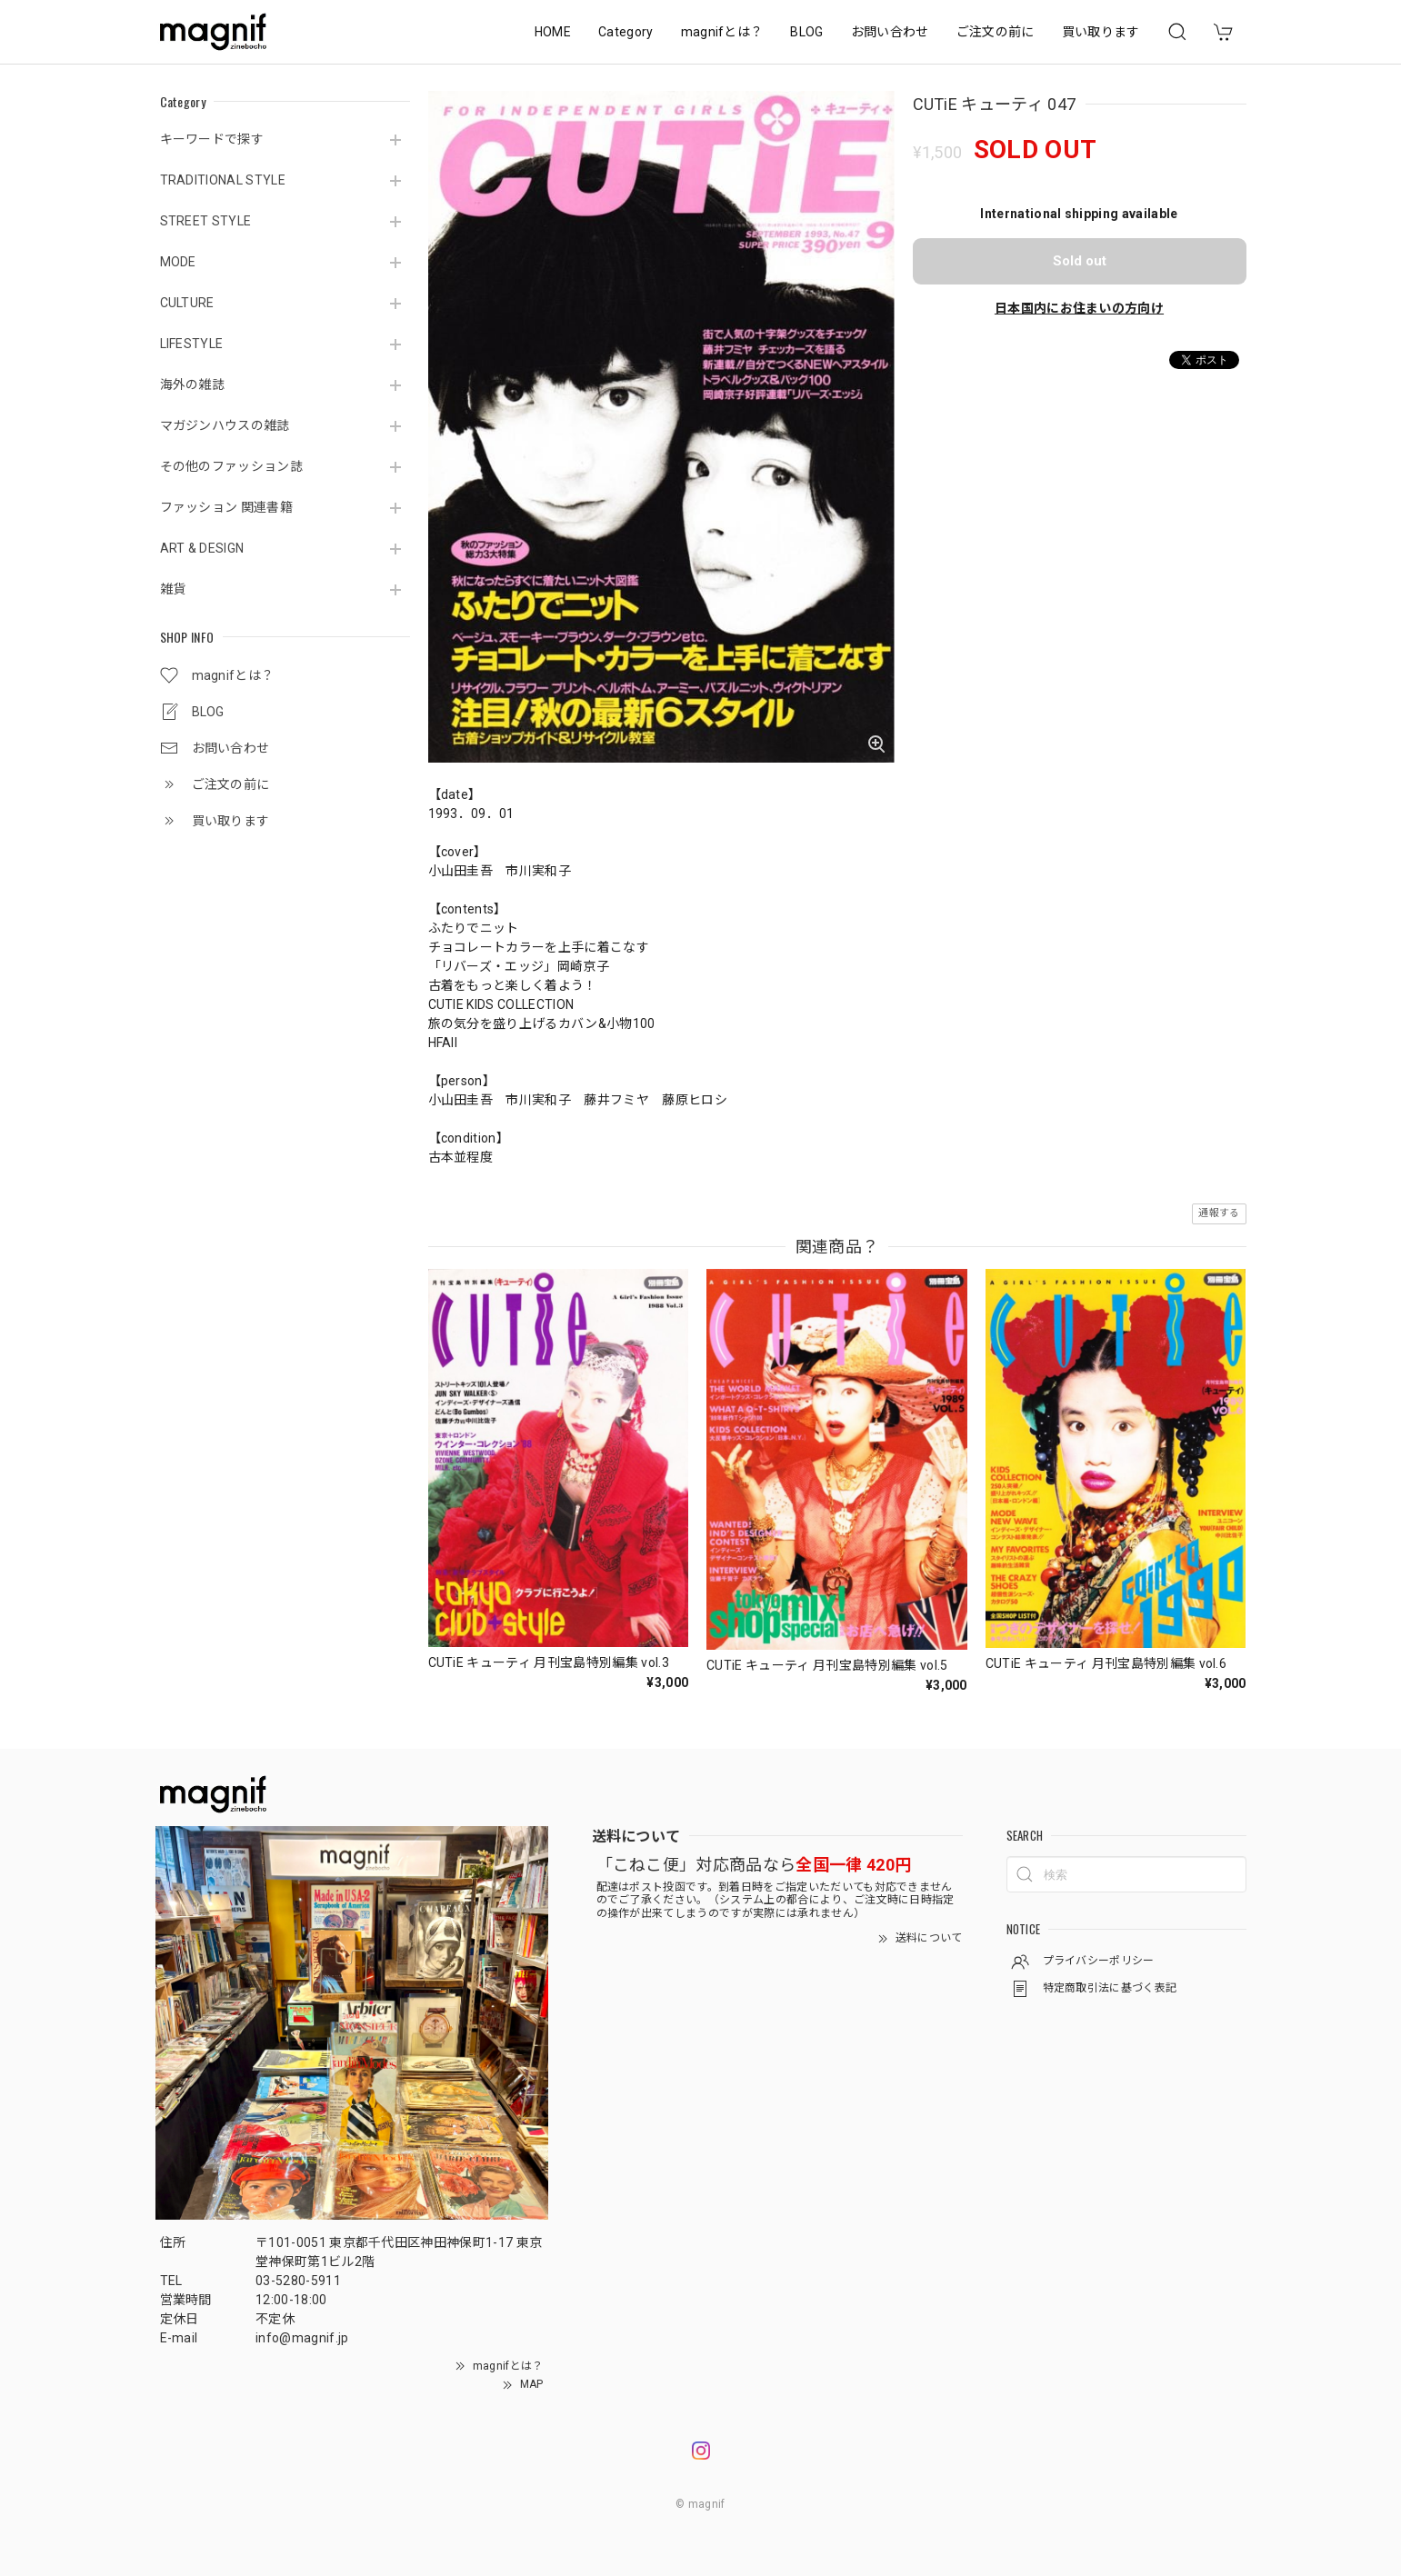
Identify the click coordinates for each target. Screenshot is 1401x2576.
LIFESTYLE (192, 343)
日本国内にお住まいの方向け (1079, 308)
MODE (178, 262)
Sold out (1079, 261)
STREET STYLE (206, 221)
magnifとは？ (722, 32)
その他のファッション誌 (232, 466)
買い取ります (1101, 32)
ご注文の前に (995, 32)
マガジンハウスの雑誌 (225, 425)
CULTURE (187, 302)
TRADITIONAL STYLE (222, 180)
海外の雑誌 (192, 384)
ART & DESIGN (202, 548)
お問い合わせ (890, 32)
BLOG (806, 32)
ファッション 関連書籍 (227, 507)
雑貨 (173, 589)
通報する (1218, 1213)
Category (626, 32)
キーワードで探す (212, 139)
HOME (553, 32)
